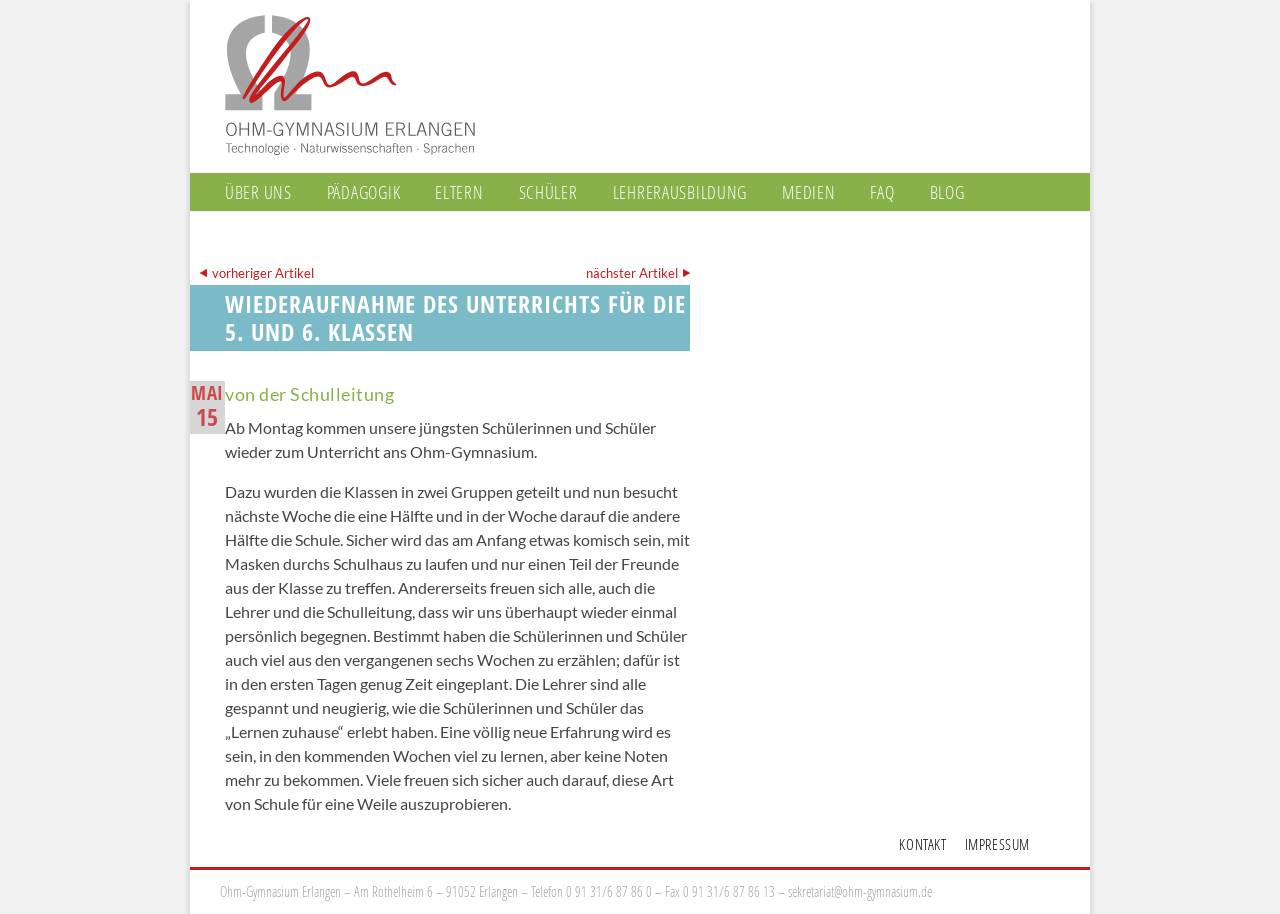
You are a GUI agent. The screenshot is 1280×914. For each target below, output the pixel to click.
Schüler (548, 192)
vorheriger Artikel (263, 273)
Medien (808, 192)
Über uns (258, 192)
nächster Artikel (632, 273)
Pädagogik (363, 192)
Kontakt (922, 844)
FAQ (882, 192)
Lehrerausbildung (680, 192)
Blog (947, 192)
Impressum (997, 844)
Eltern (459, 192)
